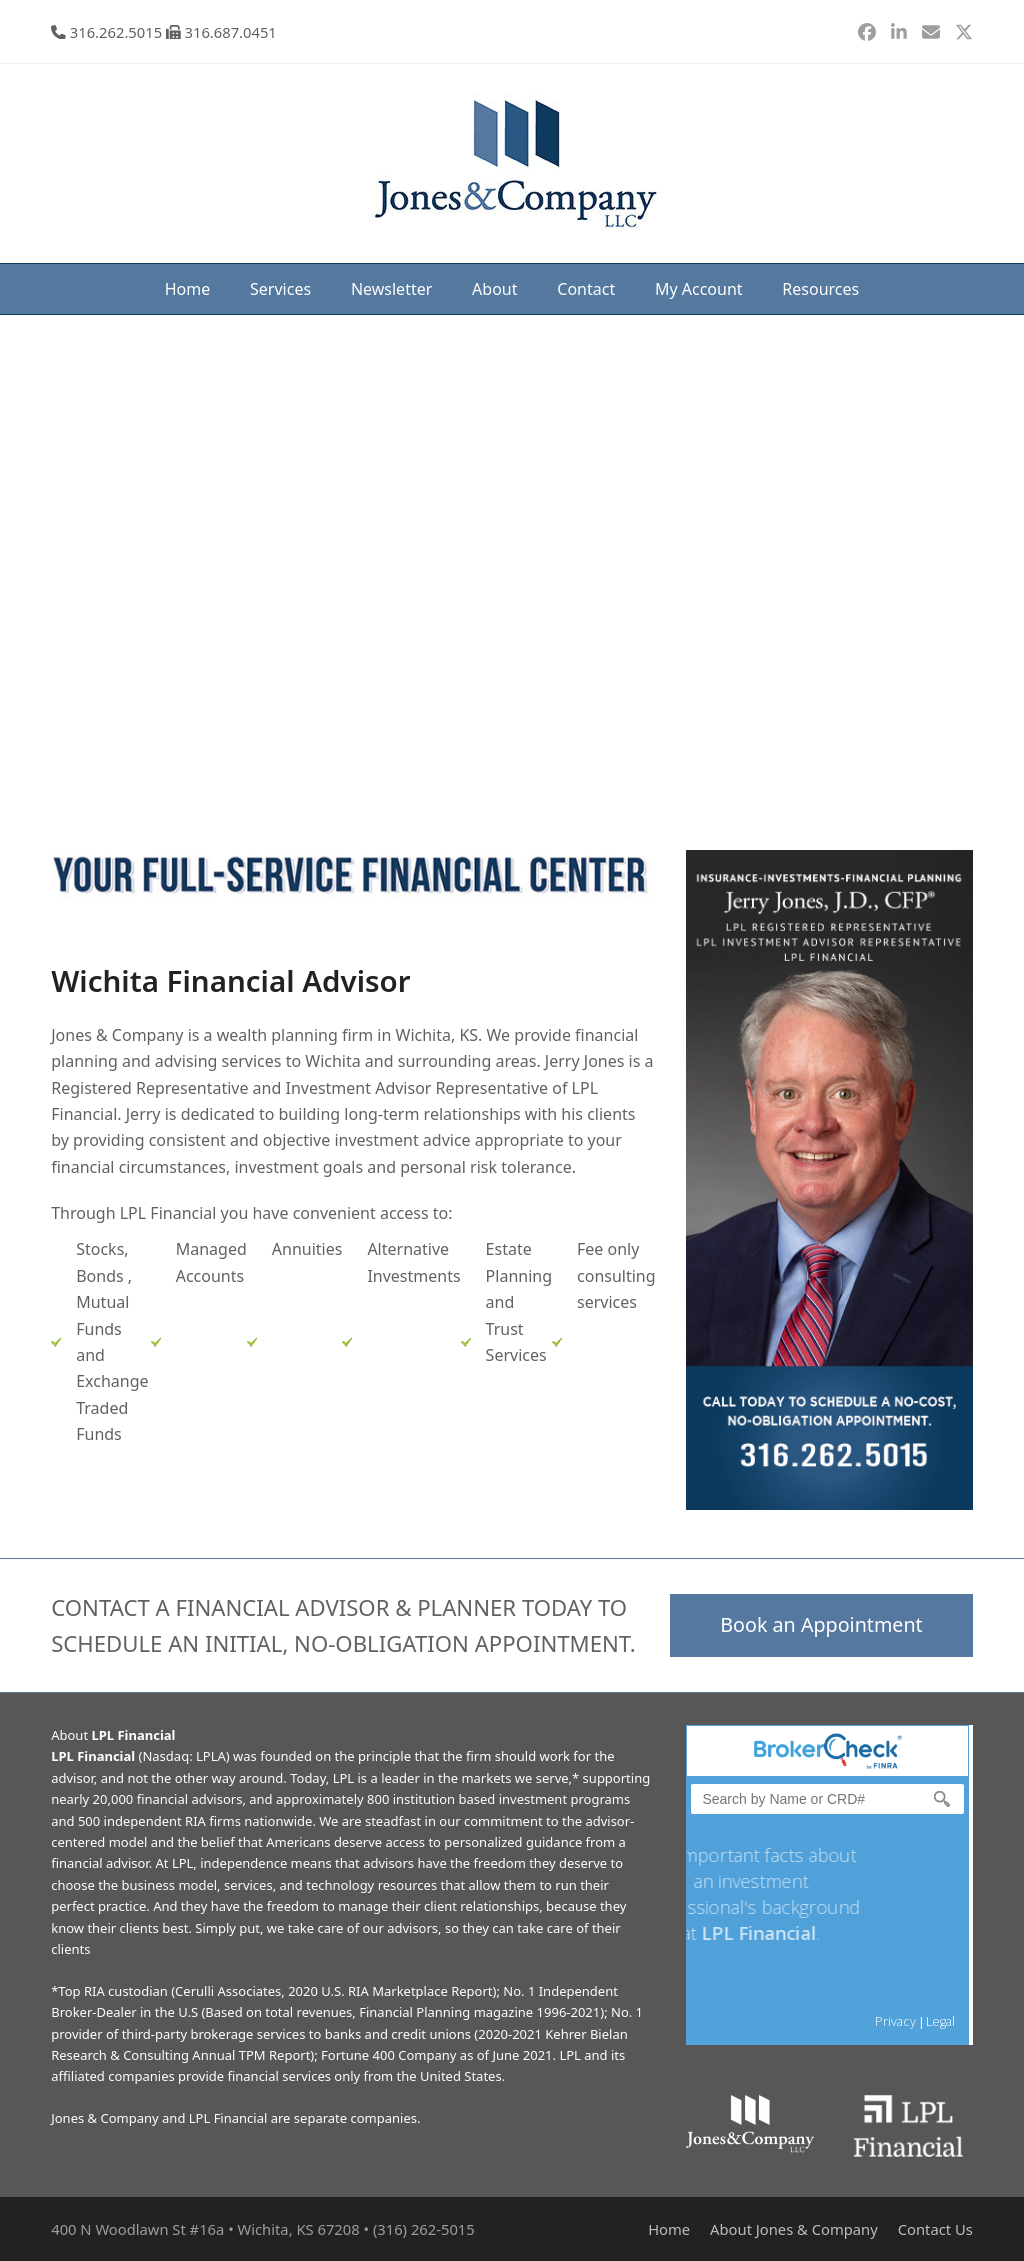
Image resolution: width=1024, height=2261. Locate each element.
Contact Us (935, 2229)
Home (669, 2229)
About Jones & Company (794, 2229)
